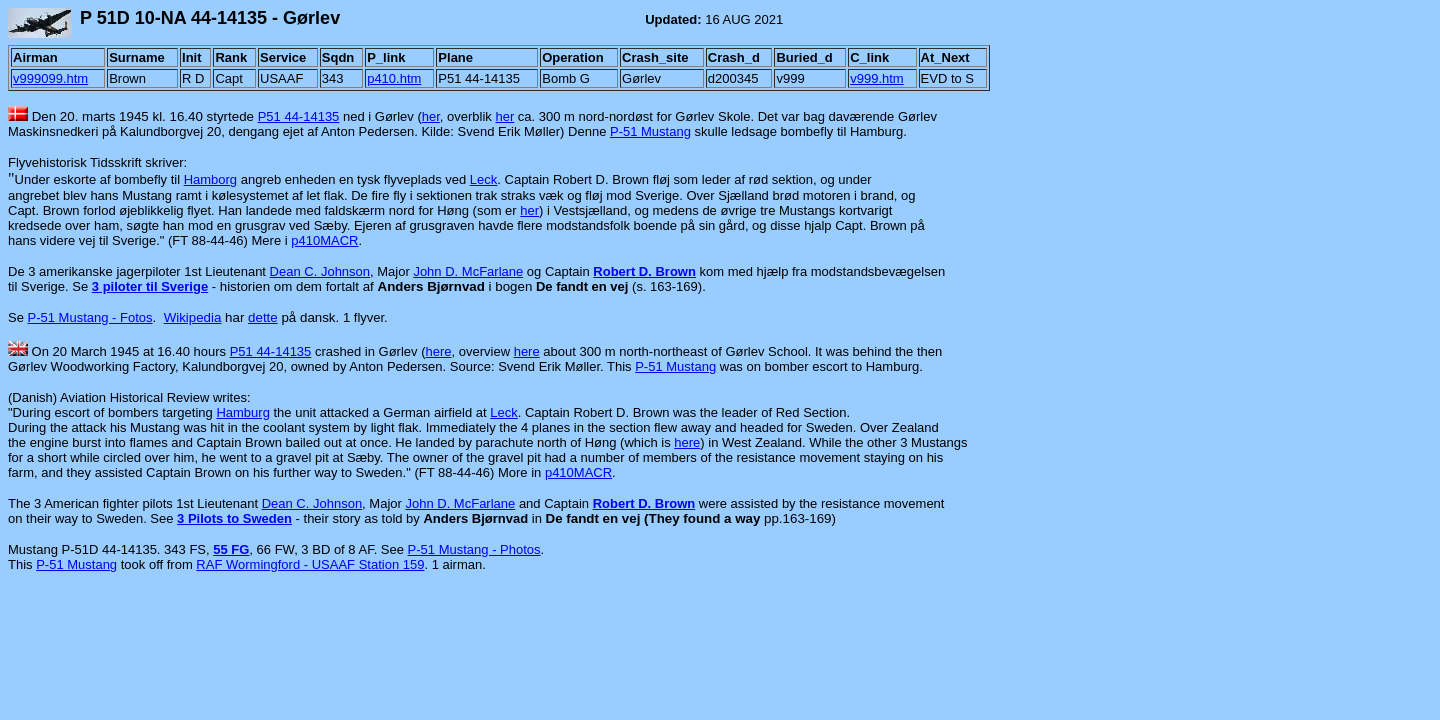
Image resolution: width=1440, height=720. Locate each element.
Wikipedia (193, 317)
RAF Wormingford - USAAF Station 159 (310, 564)
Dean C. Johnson (320, 271)
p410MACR (324, 240)
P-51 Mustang (650, 131)
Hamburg (242, 412)
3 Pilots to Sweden (234, 518)
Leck (483, 179)
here (438, 351)
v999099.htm (50, 78)
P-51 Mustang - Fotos (90, 317)
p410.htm (394, 78)
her (431, 116)
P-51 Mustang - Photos (474, 549)
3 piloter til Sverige (150, 286)
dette (263, 317)
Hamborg (210, 179)
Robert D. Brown (644, 271)
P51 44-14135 (299, 116)
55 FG (231, 549)
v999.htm (876, 78)
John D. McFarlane (468, 271)
